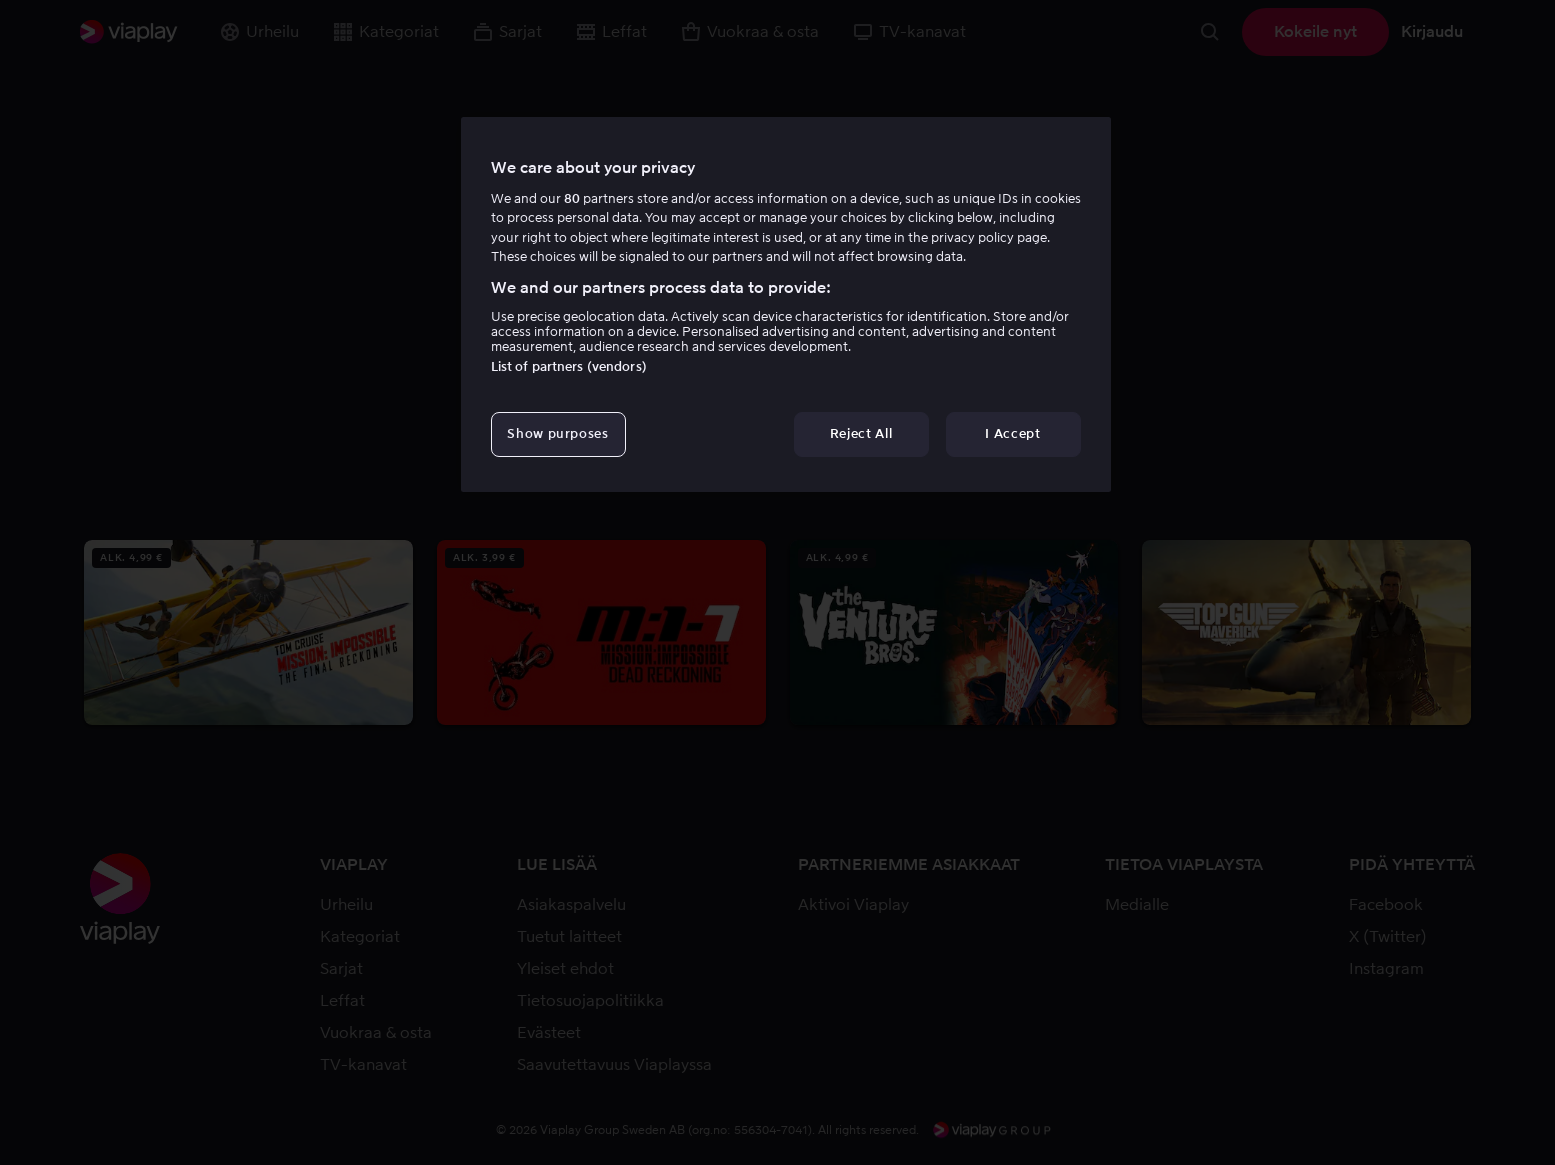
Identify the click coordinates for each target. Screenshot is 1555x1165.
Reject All (861, 433)
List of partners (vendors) (569, 366)
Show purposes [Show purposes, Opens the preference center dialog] (557, 433)
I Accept (1012, 433)
